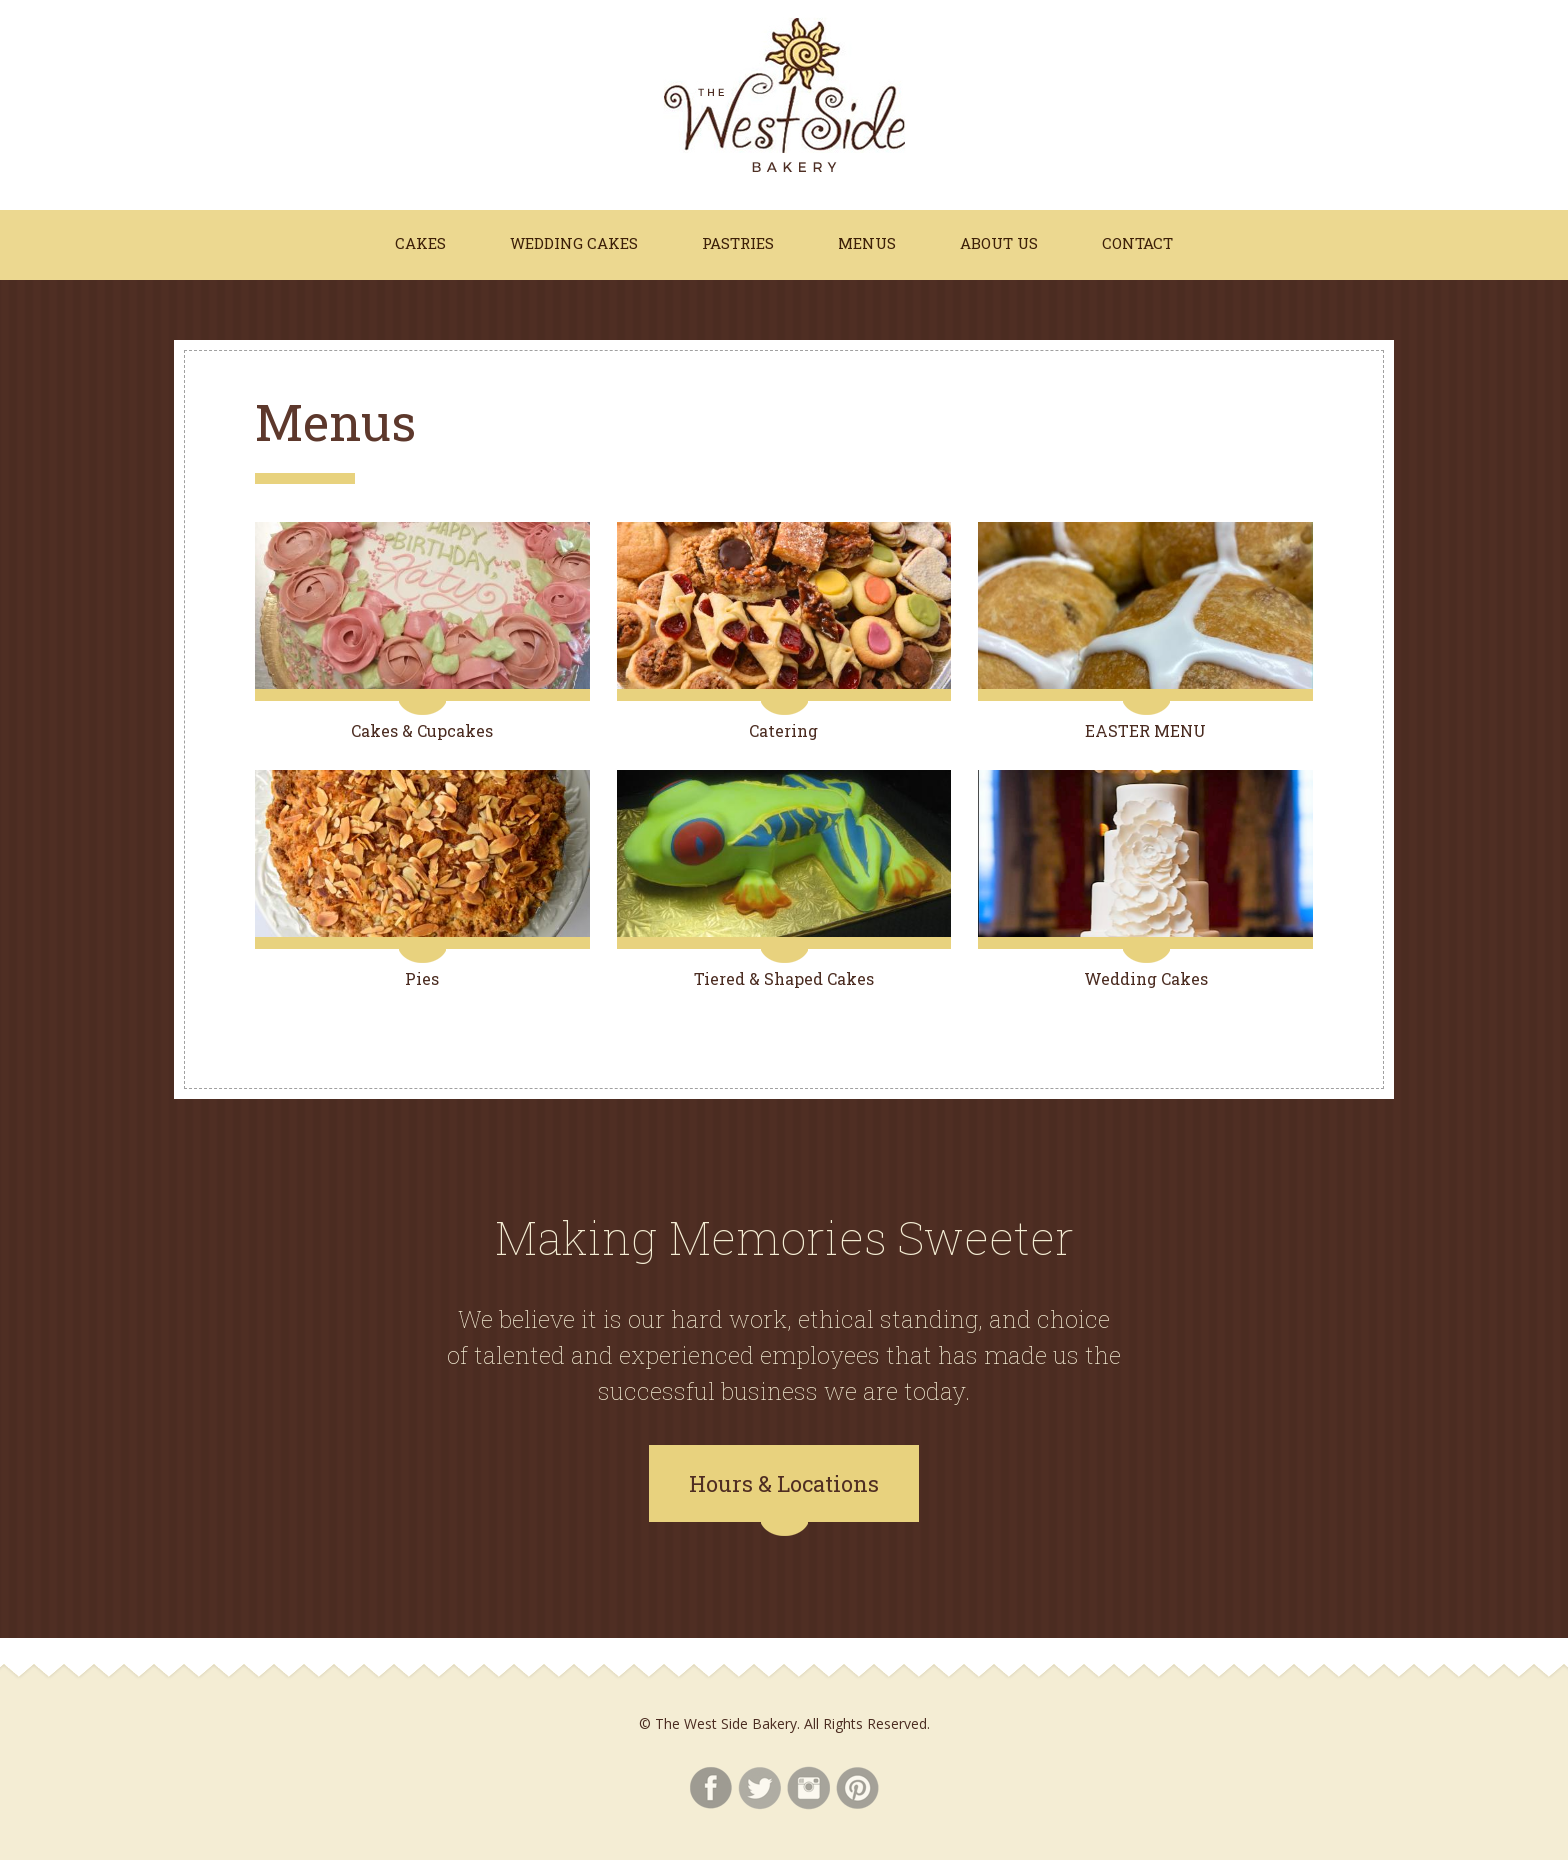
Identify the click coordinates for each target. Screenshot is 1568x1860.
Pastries (738, 243)
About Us (999, 243)
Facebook (710, 1788)
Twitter (759, 1788)
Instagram (808, 1788)
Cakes (420, 243)
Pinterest (857, 1788)
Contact (1137, 243)
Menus (867, 243)
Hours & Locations (784, 1483)
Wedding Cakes (574, 243)
